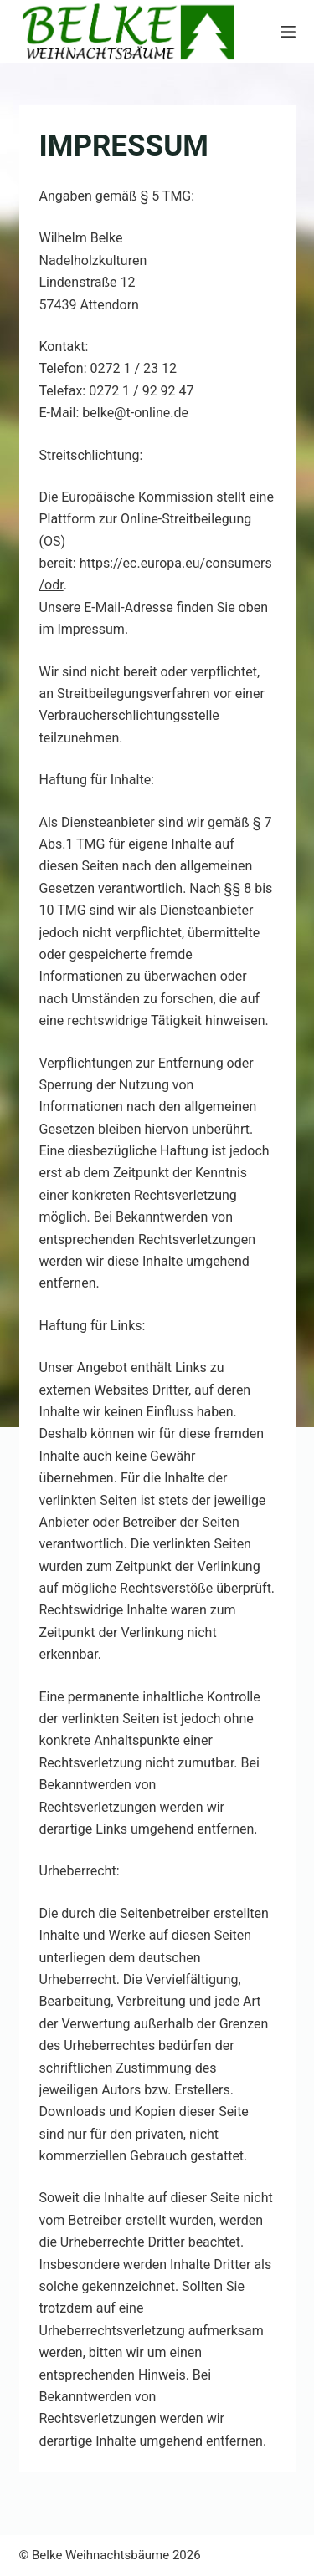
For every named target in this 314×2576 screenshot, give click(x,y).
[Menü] (288, 31)
